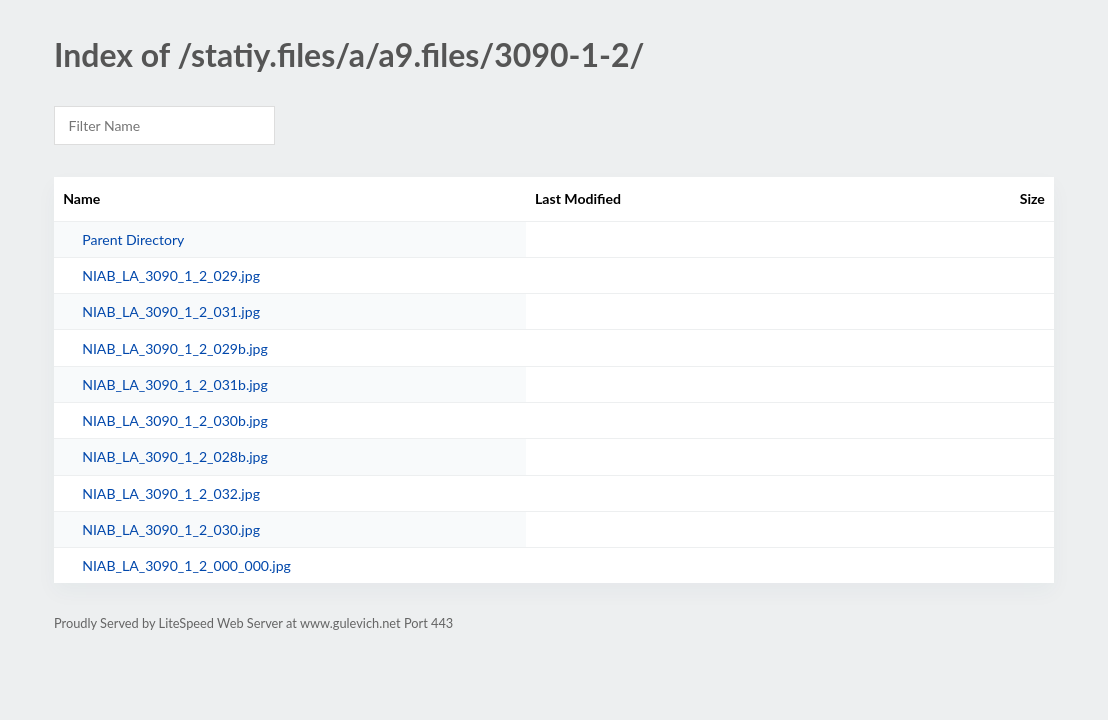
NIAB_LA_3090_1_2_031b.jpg (175, 384)
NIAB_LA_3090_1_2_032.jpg (171, 493)
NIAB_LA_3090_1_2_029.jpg (171, 275)
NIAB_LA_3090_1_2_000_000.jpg (186, 565)
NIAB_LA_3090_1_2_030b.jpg (175, 420)
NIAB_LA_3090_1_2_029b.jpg (175, 348)
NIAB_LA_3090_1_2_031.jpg (171, 311)
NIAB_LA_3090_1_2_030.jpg (171, 529)
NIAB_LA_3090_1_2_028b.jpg (175, 456)
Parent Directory (133, 239)
